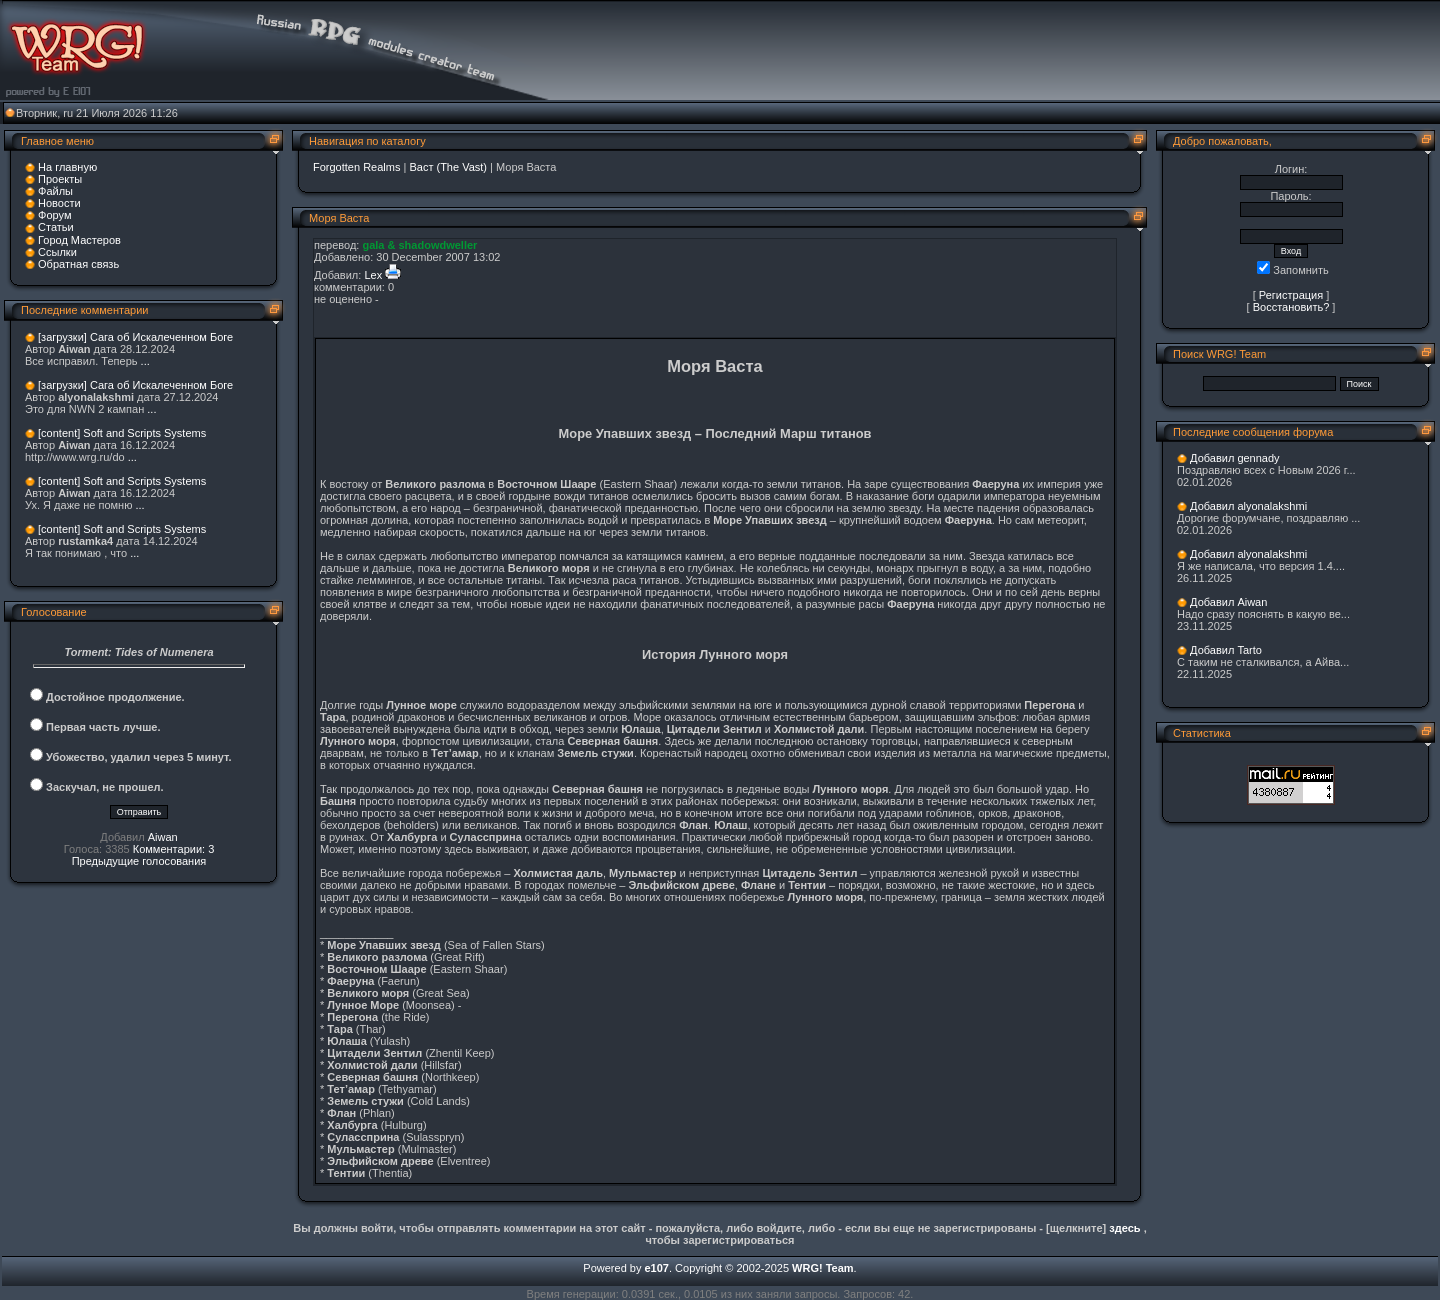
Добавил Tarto (1226, 650)
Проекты (60, 179)
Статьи (56, 227)
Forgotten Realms (356, 167)
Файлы (55, 191)
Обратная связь (78, 264)
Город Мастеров (79, 240)
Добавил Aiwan (1228, 602)
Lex (373, 275)
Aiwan (163, 837)
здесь (1124, 1228)
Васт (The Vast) (448, 167)
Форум (54, 215)
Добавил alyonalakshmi (1248, 506)
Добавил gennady (1235, 458)
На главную (67, 167)
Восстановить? (1291, 307)
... (145, 361)
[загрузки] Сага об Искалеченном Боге (135, 337)
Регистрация (1291, 295)
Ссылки (57, 252)
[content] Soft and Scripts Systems (122, 433)
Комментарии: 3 (174, 849)
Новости (59, 203)
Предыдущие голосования (139, 861)
